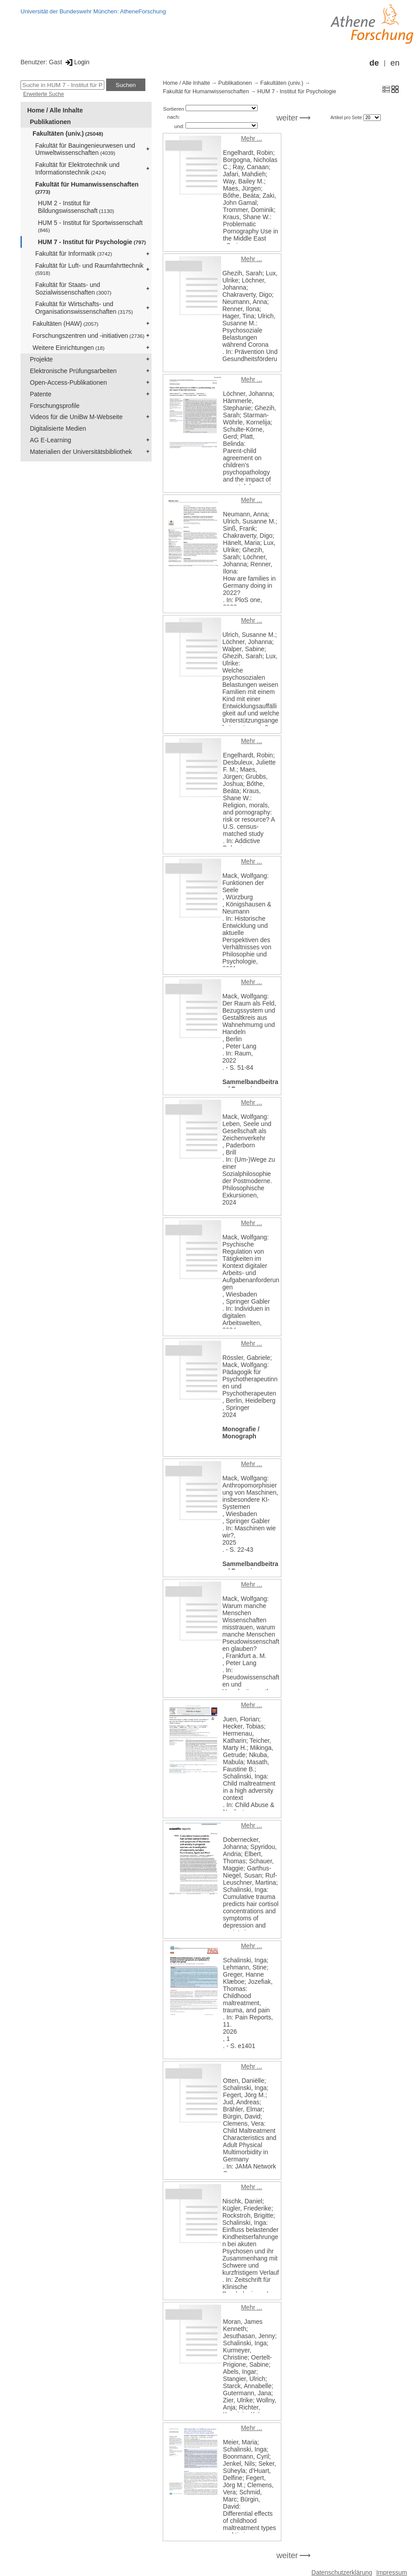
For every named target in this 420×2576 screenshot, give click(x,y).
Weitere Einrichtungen (68, 347)
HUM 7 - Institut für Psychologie (92, 241)
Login (76, 62)
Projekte (41, 359)
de (374, 62)
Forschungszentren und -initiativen (88, 335)
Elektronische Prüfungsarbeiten (73, 370)
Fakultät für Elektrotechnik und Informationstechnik (77, 168)
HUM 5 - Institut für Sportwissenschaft (90, 226)
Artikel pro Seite (346, 117)
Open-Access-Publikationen (68, 382)
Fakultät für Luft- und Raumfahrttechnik (89, 269)
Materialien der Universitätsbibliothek (81, 451)
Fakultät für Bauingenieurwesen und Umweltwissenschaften (85, 149)
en (395, 62)
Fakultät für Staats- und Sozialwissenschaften (73, 288)
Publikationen (50, 121)
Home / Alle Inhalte (55, 110)
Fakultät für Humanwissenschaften (87, 188)
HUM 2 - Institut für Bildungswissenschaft (76, 206)
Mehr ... (251, 138)
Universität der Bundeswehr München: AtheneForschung (93, 11)
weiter (287, 117)
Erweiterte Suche (43, 94)
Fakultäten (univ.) (68, 133)
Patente (40, 394)
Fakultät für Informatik (73, 253)
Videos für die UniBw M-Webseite (76, 416)
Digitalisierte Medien (58, 428)
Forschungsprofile (54, 405)
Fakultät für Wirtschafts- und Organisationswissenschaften (84, 307)
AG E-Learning (50, 440)
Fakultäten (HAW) (66, 323)
